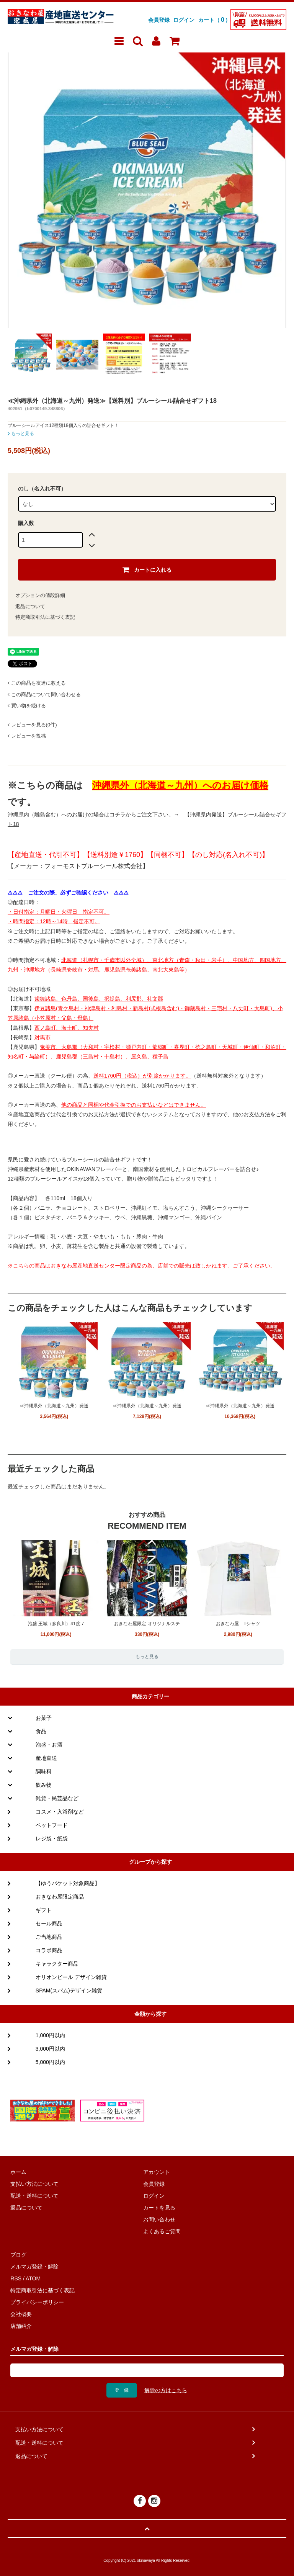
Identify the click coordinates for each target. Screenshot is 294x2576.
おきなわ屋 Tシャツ (238, 1623)
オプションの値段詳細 (40, 595)
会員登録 (159, 20)
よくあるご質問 (162, 2231)
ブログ (18, 2255)
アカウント (156, 2172)
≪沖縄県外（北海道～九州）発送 (54, 1405)
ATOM (33, 2278)
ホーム (18, 2172)
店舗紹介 (21, 2326)
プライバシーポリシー (37, 2302)
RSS (15, 2278)
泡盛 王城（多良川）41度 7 (56, 1623)
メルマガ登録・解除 (34, 2267)
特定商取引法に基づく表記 (45, 617)
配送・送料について (34, 2196)
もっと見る (21, 433)
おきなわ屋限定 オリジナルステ (147, 1623)
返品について (30, 606)
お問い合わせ (159, 2219)
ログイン (183, 20)
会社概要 (21, 2314)
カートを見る (159, 2208)
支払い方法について (34, 2184)
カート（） (214, 20)
